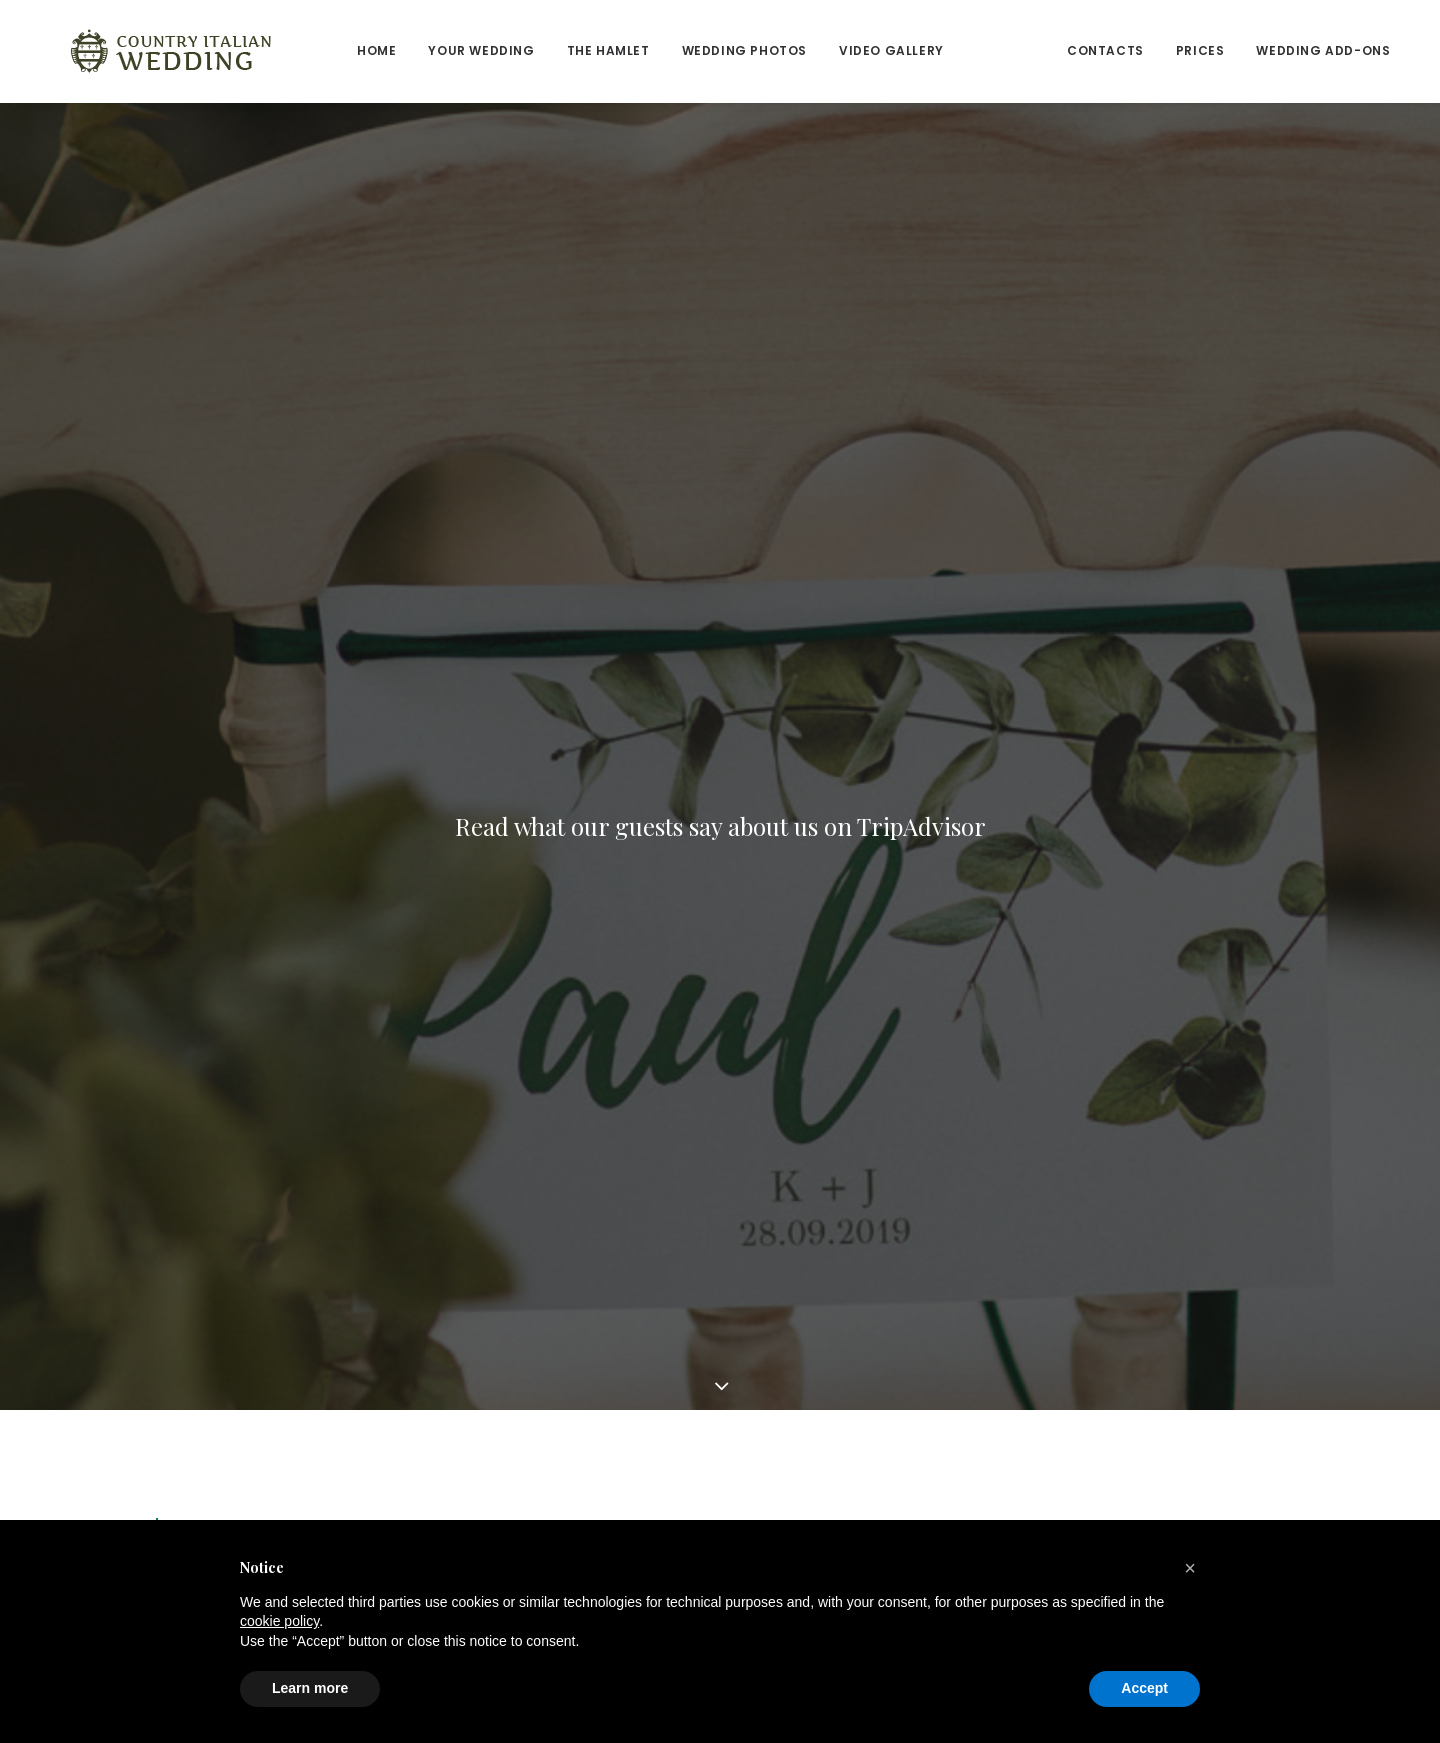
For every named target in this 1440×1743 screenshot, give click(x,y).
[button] (1190, 1568)
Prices (1132, 50)
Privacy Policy (787, 1404)
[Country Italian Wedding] (137, 51)
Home (308, 50)
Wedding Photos (676, 50)
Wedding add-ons (1255, 50)
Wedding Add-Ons (807, 1378)
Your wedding (413, 50)
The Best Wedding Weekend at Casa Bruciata (422, 772)
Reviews (937, 50)
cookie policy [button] (279, 1621)
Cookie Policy (787, 1430)
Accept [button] (1144, 1688)
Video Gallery (823, 50)
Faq (751, 1456)
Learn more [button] (310, 1688)
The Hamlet (540, 50)
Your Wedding (499, 1351)
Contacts (1037, 50)
